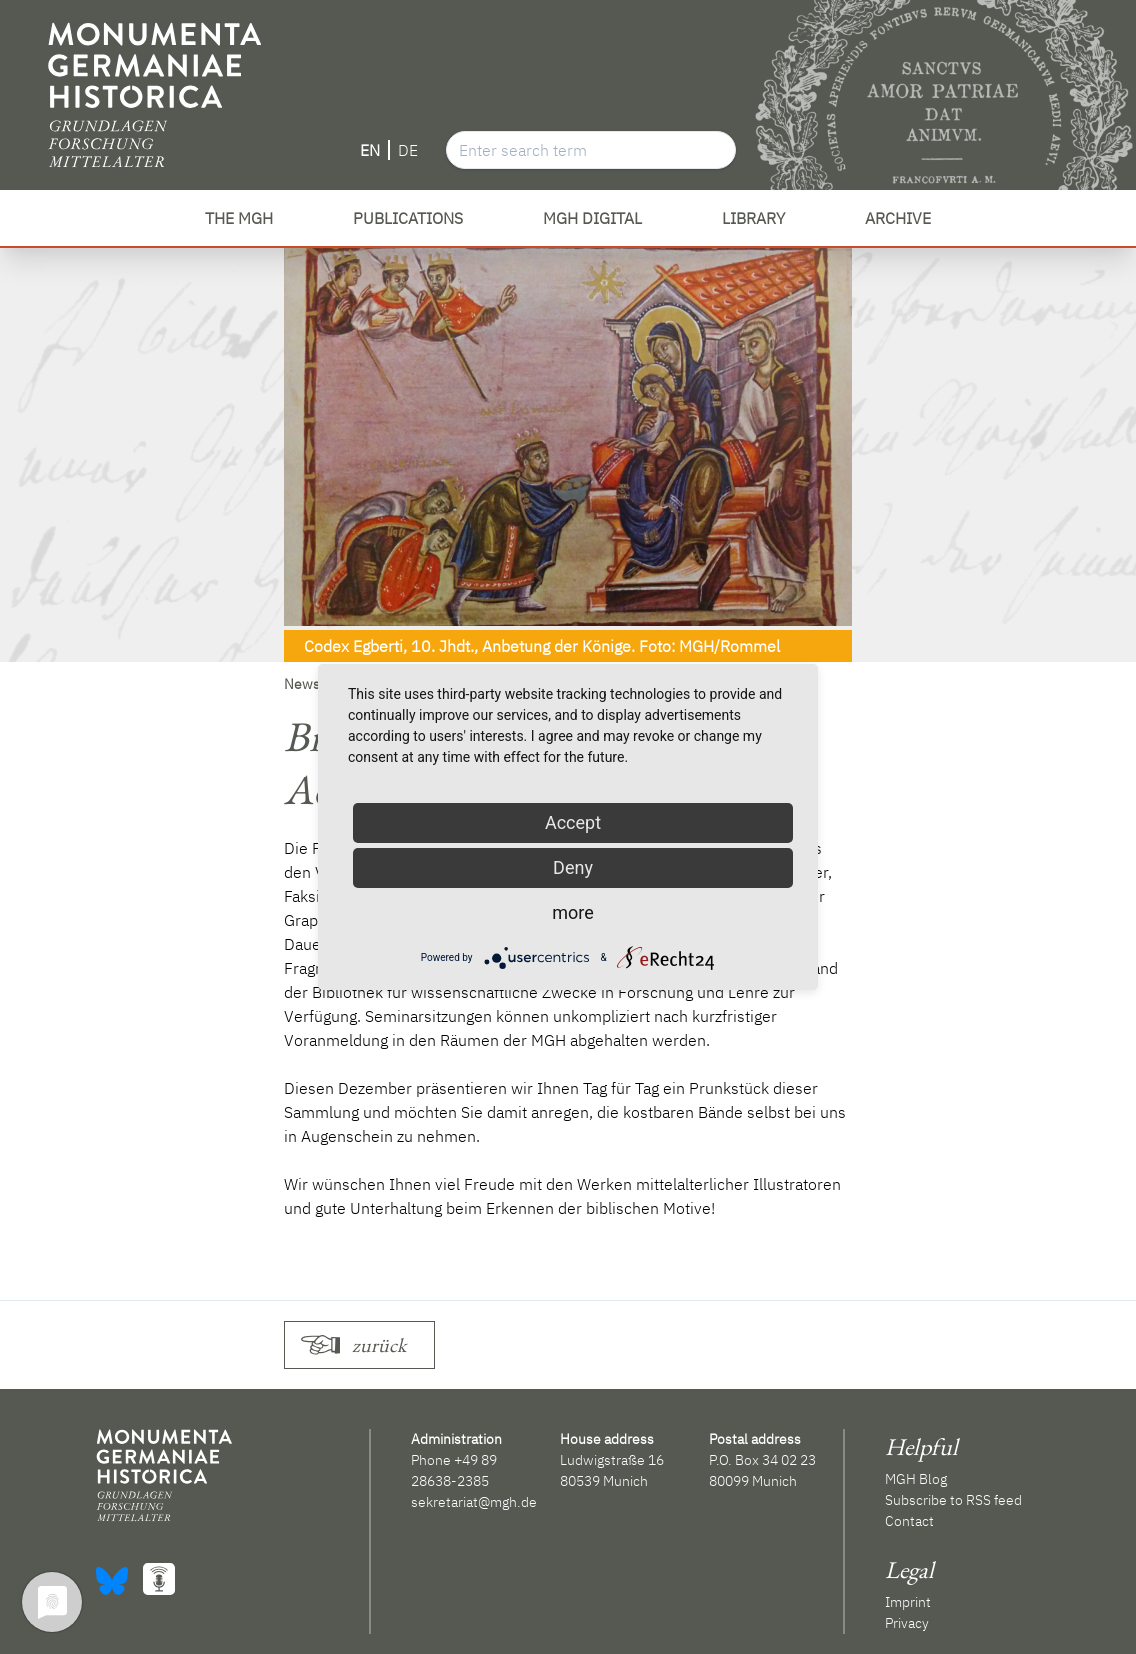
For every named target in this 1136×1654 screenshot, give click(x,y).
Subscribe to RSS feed (953, 1500)
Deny (573, 867)
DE (408, 150)
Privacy (907, 1623)
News (302, 684)
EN (370, 150)
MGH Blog (916, 1479)
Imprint (908, 1602)
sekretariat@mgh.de (474, 1502)
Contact (909, 1521)
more (573, 912)
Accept (573, 822)
